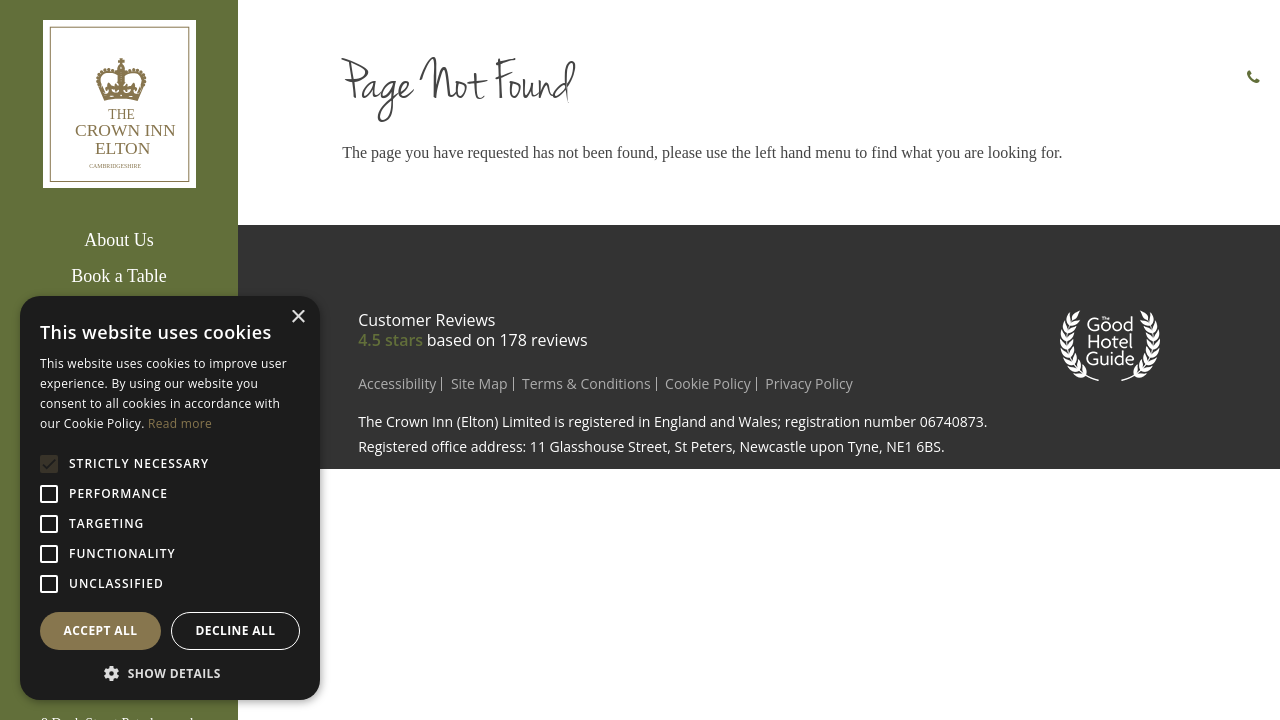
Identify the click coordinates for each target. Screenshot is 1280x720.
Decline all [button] (236, 630)
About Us (119, 240)
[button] (170, 671)
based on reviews (507, 340)
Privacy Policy (808, 383)
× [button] (297, 317)
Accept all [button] (101, 630)
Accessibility (397, 383)
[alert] (170, 498)
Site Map (479, 383)
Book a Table (118, 276)
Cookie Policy (708, 383)
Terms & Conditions (586, 383)
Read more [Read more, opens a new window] (180, 423)
